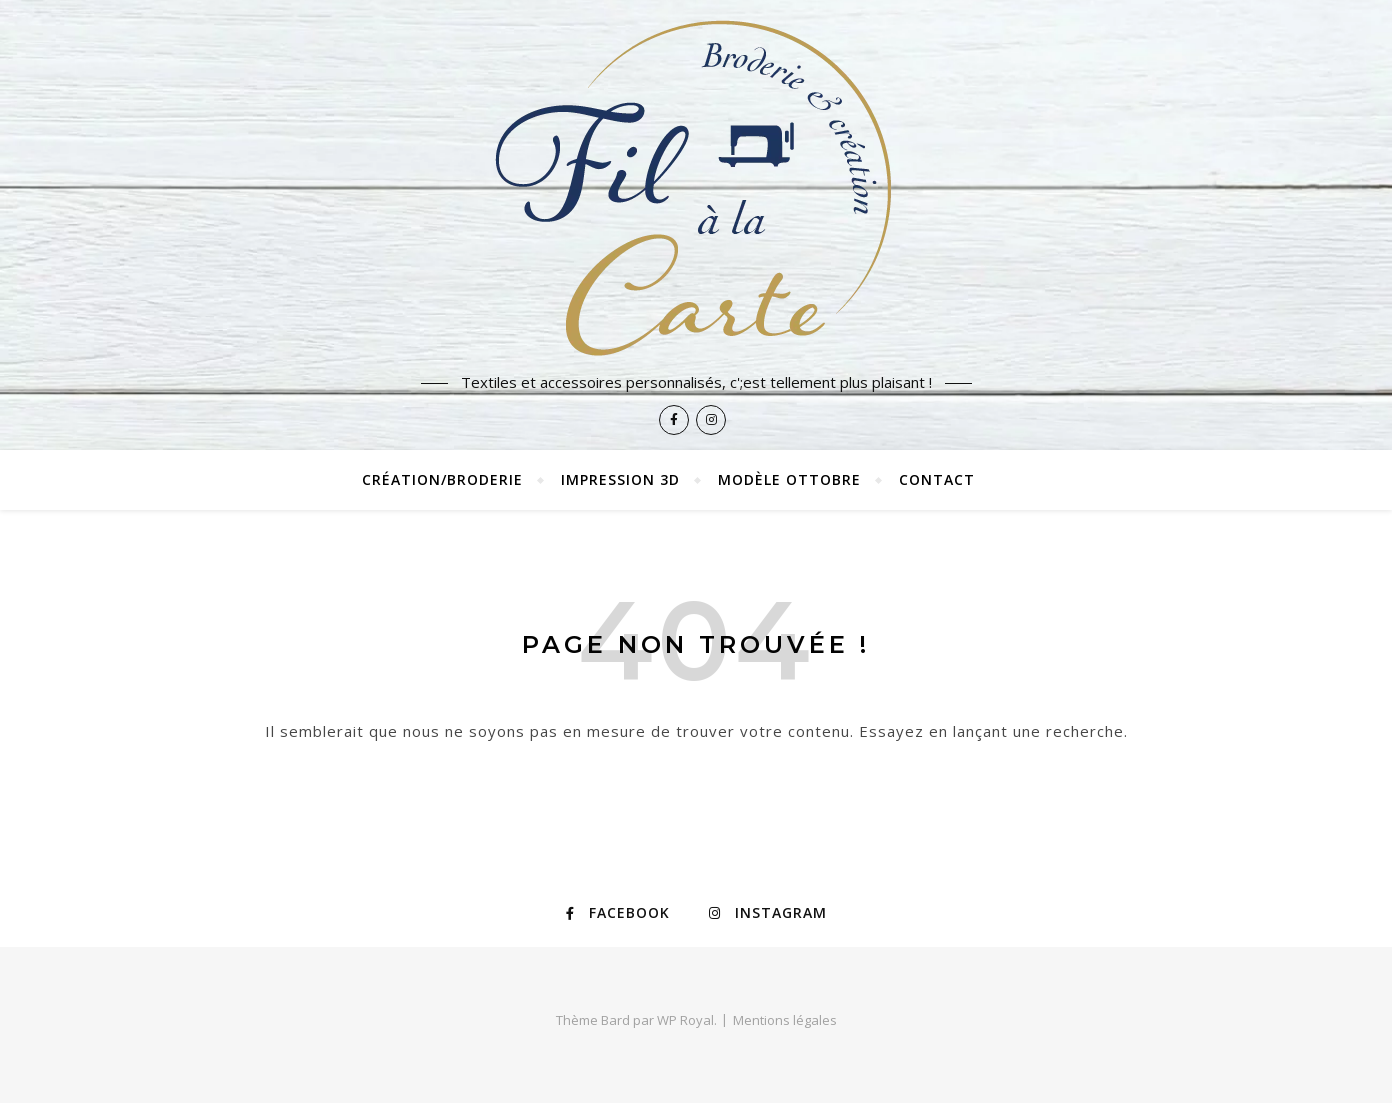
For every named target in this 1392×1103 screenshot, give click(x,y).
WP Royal (685, 1020)
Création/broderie (442, 479)
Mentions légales (785, 1020)
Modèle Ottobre (789, 479)
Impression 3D (620, 479)
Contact (937, 479)
